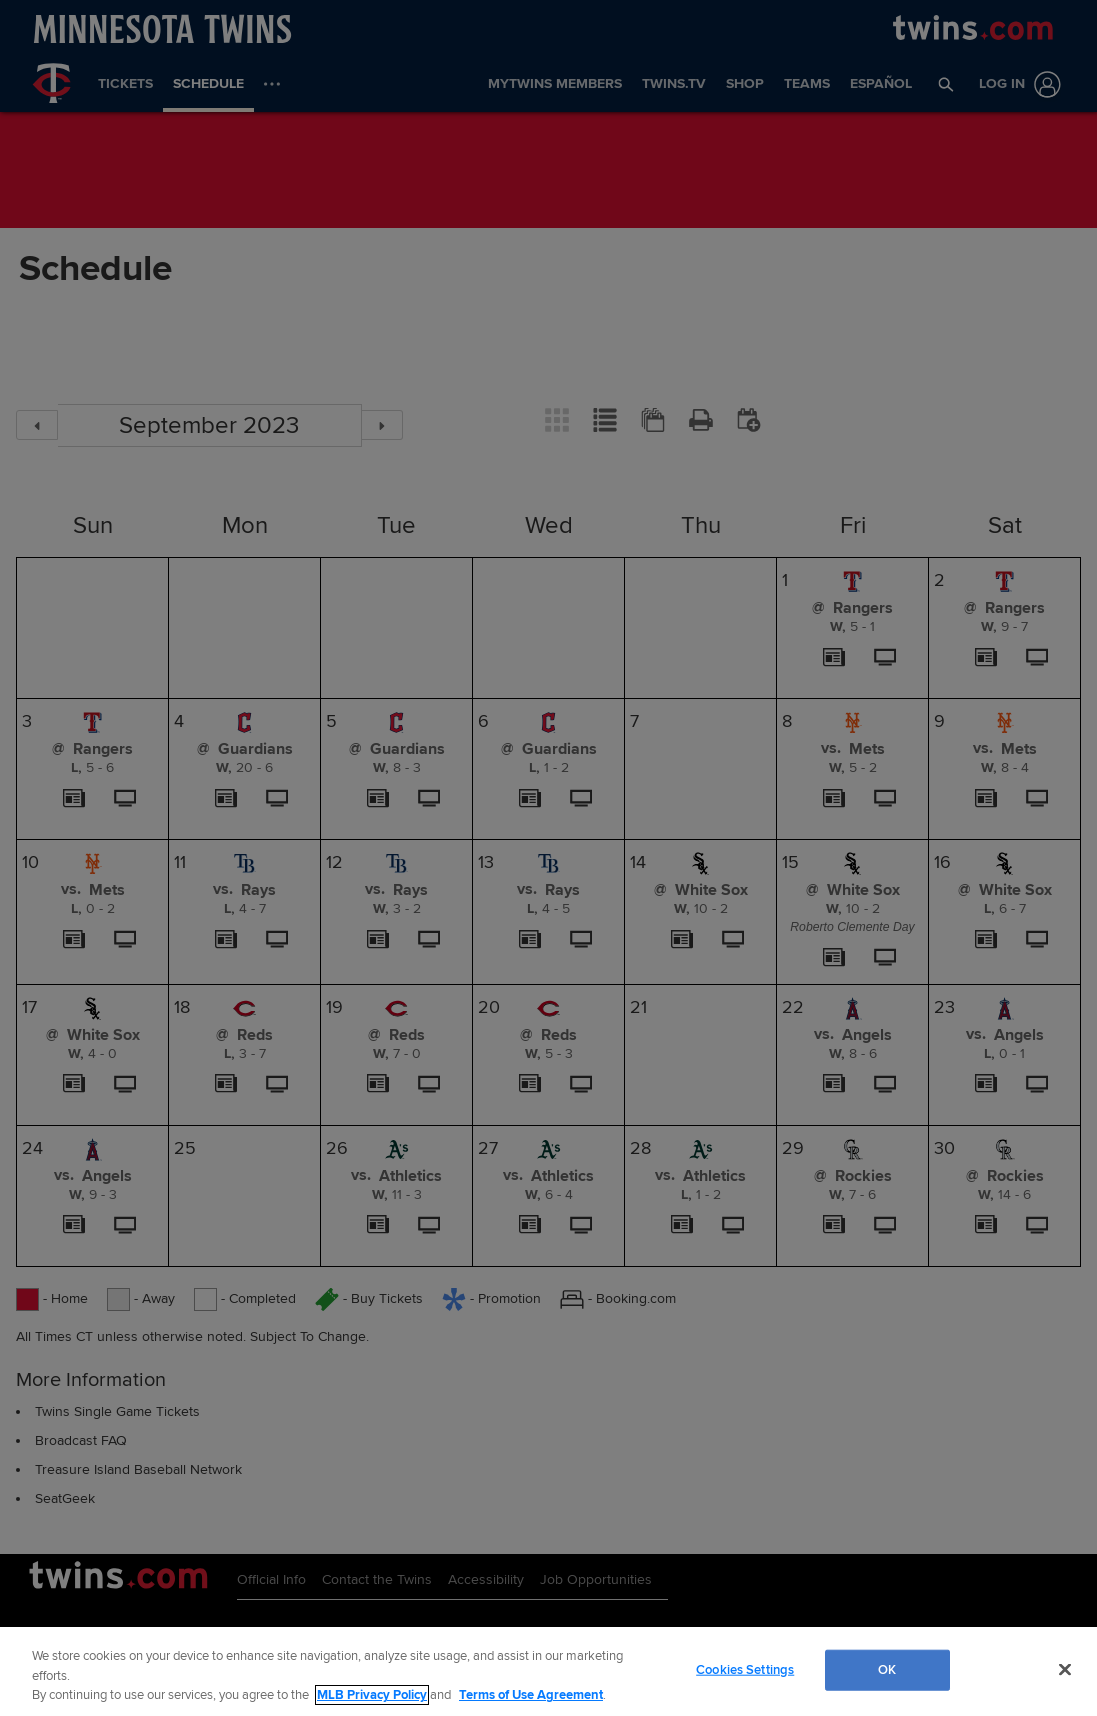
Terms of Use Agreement (531, 1695)
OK (887, 1669)
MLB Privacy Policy (372, 1695)
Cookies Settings (745, 1669)
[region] (548, 1671)
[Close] (1065, 1669)
